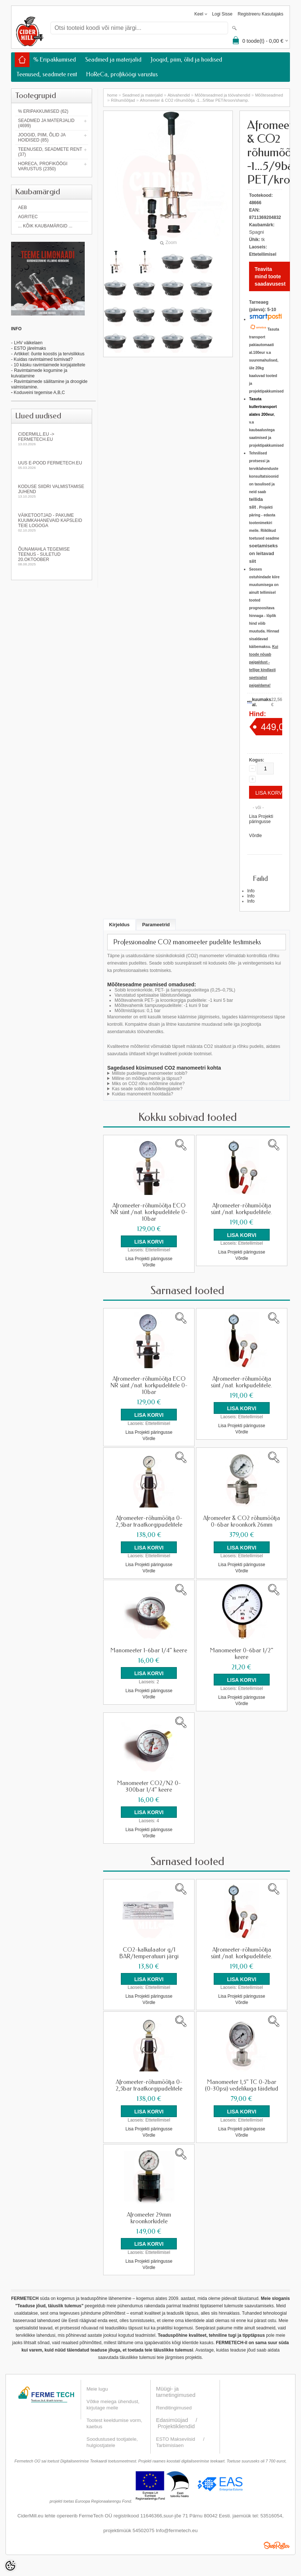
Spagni (256, 232)
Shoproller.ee (277, 2544)
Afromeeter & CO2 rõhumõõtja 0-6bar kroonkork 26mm (241, 1521)
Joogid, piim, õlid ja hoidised (186, 59)
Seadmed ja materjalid (113, 59)
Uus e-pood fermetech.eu (51, 465)
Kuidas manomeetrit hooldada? (142, 1094)
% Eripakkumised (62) (43, 111)
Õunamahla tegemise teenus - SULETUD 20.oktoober (51, 556)
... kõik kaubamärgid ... (45, 226)
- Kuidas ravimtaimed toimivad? (42, 359)
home (112, 95)
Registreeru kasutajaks (260, 14)
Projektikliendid (176, 2425)
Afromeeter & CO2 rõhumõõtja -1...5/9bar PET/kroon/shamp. (194, 100)
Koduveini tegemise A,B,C (39, 392)
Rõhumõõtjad (123, 100)
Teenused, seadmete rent (47, 74)
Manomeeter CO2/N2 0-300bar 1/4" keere (149, 1785)
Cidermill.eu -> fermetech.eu (51, 439)
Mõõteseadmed (269, 95)
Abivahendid (179, 95)
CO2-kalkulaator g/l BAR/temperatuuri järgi (149, 1952)
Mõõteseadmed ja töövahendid (222, 95)
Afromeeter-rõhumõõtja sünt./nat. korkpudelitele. (241, 1209)
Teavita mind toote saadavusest (270, 276)
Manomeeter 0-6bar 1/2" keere (241, 1653)
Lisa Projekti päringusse (261, 819)
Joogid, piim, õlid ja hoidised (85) (42, 137)
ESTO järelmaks (30, 348)
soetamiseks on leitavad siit (263, 553)
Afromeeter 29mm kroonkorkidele (149, 2217)
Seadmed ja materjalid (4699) (46, 123)
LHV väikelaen (28, 342)
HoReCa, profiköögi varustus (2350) (42, 166)
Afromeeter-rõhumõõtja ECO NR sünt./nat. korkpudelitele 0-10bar (149, 1212)
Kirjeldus (119, 924)
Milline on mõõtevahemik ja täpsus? (147, 1078)
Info (251, 890)
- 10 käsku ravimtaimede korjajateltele (48, 364)
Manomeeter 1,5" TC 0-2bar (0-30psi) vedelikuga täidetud (241, 2084)
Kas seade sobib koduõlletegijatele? (147, 1088)
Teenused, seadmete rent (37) (50, 152)
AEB (22, 207)
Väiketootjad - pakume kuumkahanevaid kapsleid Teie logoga (51, 522)
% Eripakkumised (54, 59)
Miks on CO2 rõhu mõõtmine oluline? (148, 1083)
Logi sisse (222, 14)
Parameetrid (156, 924)
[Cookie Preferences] (10, 2565)
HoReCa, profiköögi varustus (122, 74)
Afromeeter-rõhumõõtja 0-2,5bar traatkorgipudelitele (149, 1521)
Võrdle (255, 835)
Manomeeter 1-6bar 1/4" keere (149, 1650)
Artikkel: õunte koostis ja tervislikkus (49, 353)
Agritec (28, 216)
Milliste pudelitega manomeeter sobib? (150, 1073)
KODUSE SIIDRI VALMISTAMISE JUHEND (51, 491)
